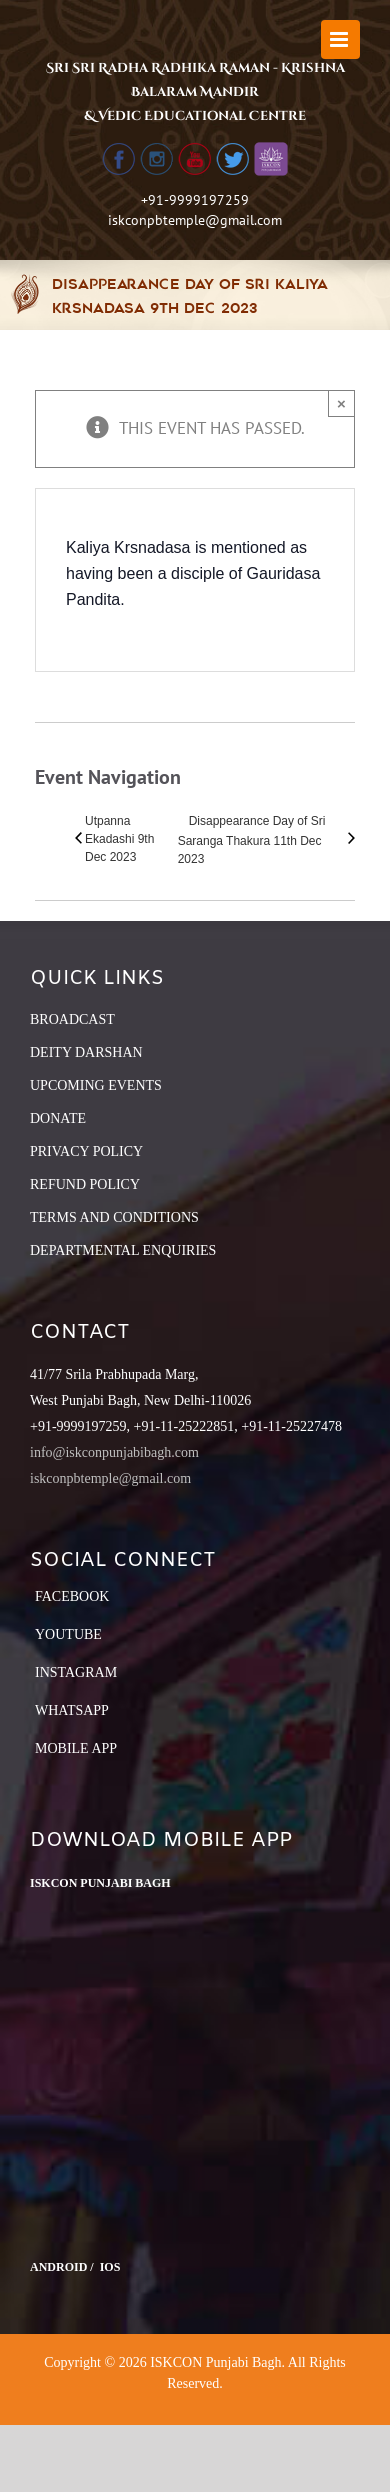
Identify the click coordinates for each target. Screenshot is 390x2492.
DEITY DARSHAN (86, 1052)
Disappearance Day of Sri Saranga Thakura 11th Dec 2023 (252, 840)
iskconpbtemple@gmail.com (195, 220)
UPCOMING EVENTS (96, 1085)
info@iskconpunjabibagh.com (114, 1452)
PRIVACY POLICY (86, 1151)
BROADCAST (72, 1019)
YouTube (68, 1634)
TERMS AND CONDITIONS (114, 1217)
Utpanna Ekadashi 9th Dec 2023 (119, 839)
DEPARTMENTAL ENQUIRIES (123, 1250)
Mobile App (76, 1748)
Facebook (72, 1596)
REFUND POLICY (85, 1184)
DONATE (58, 1118)
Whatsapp (72, 1710)
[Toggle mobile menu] (340, 39)
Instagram (76, 1672)
